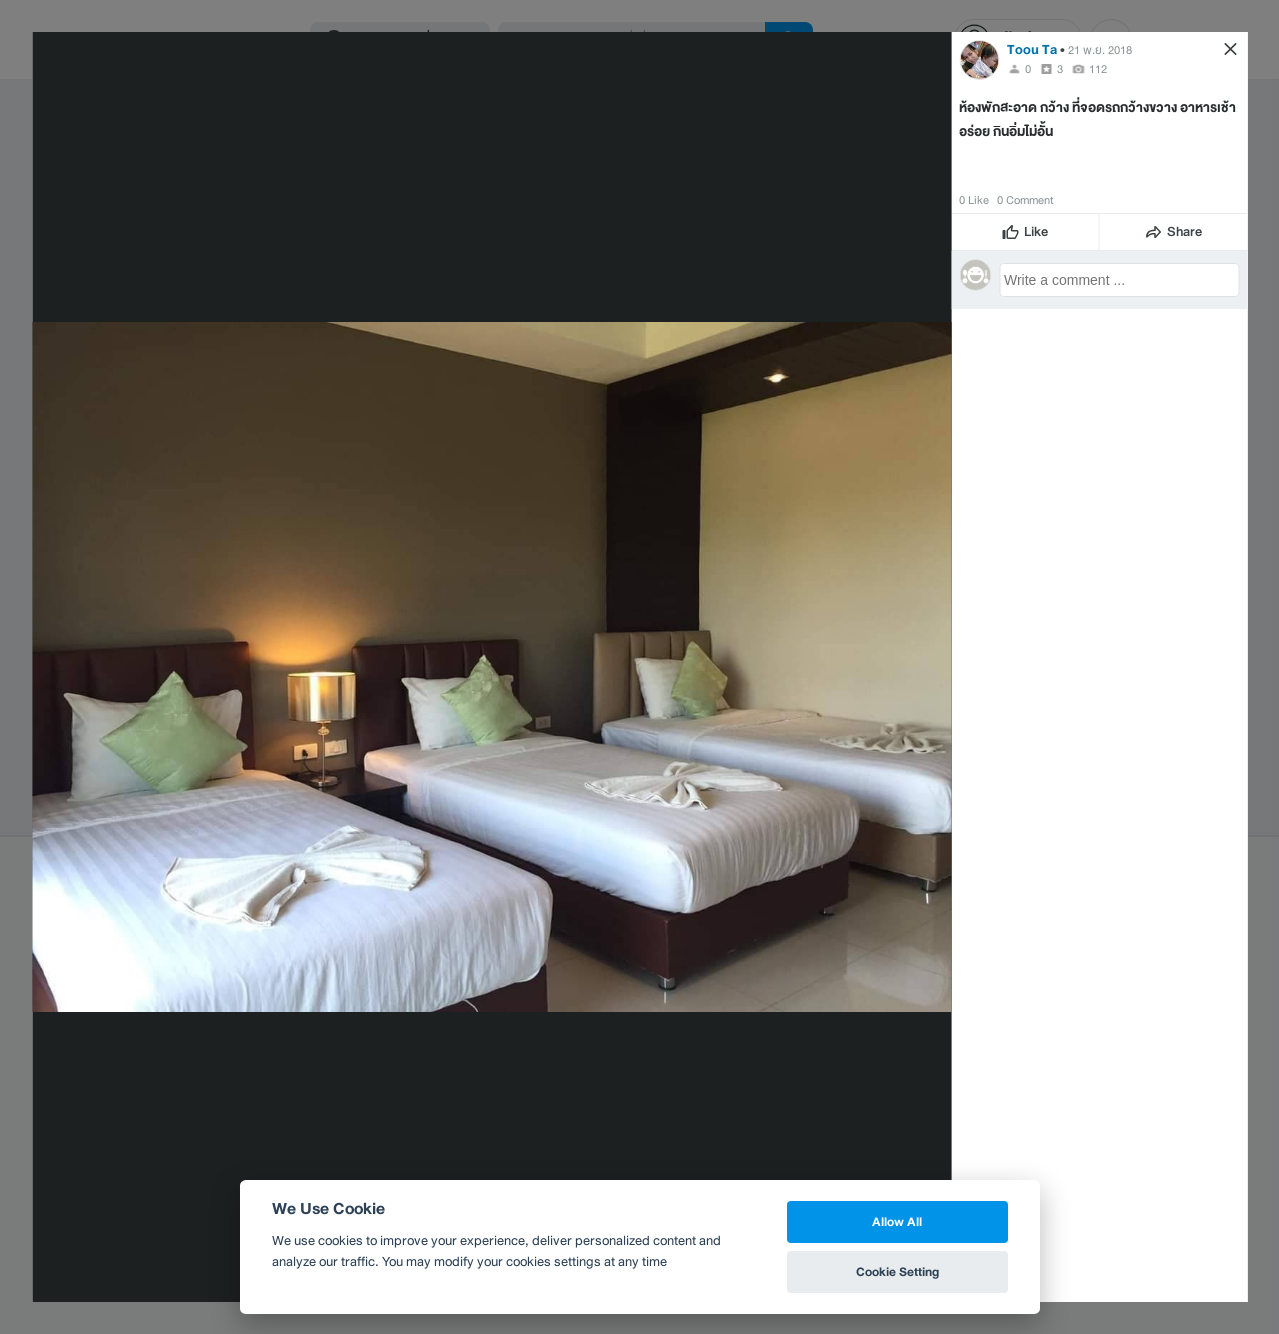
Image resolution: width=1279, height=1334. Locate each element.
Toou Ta (1032, 49)
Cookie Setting (897, 1271)
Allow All (897, 1221)
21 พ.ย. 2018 (1100, 50)
